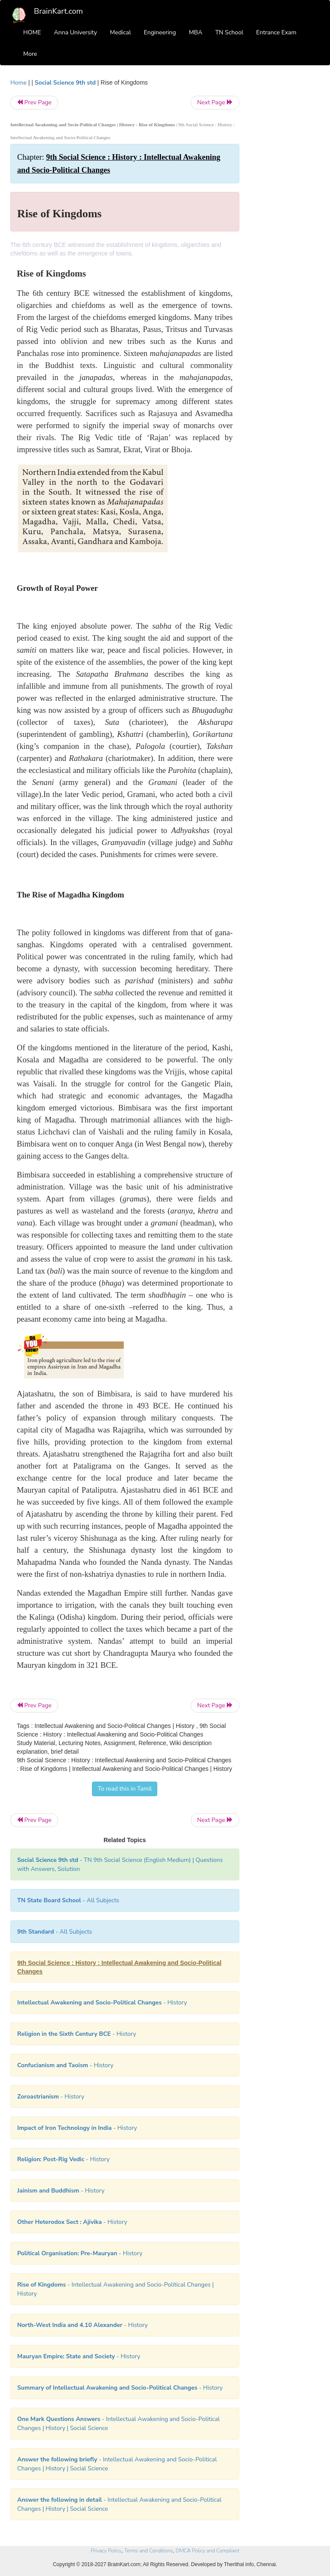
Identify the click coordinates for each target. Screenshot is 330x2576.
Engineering (160, 32)
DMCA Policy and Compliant (207, 2550)
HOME (32, 32)
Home (18, 83)
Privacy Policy (106, 2550)
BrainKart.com (58, 11)
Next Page (215, 102)
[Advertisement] (286, 207)
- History (102, 2002)
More (30, 54)
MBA (195, 32)
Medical (120, 32)
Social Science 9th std (65, 83)
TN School (229, 32)
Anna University (75, 32)
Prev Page (34, 102)
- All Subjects (68, 1900)
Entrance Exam (276, 32)
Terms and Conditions (148, 2550)
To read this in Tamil (125, 1789)
